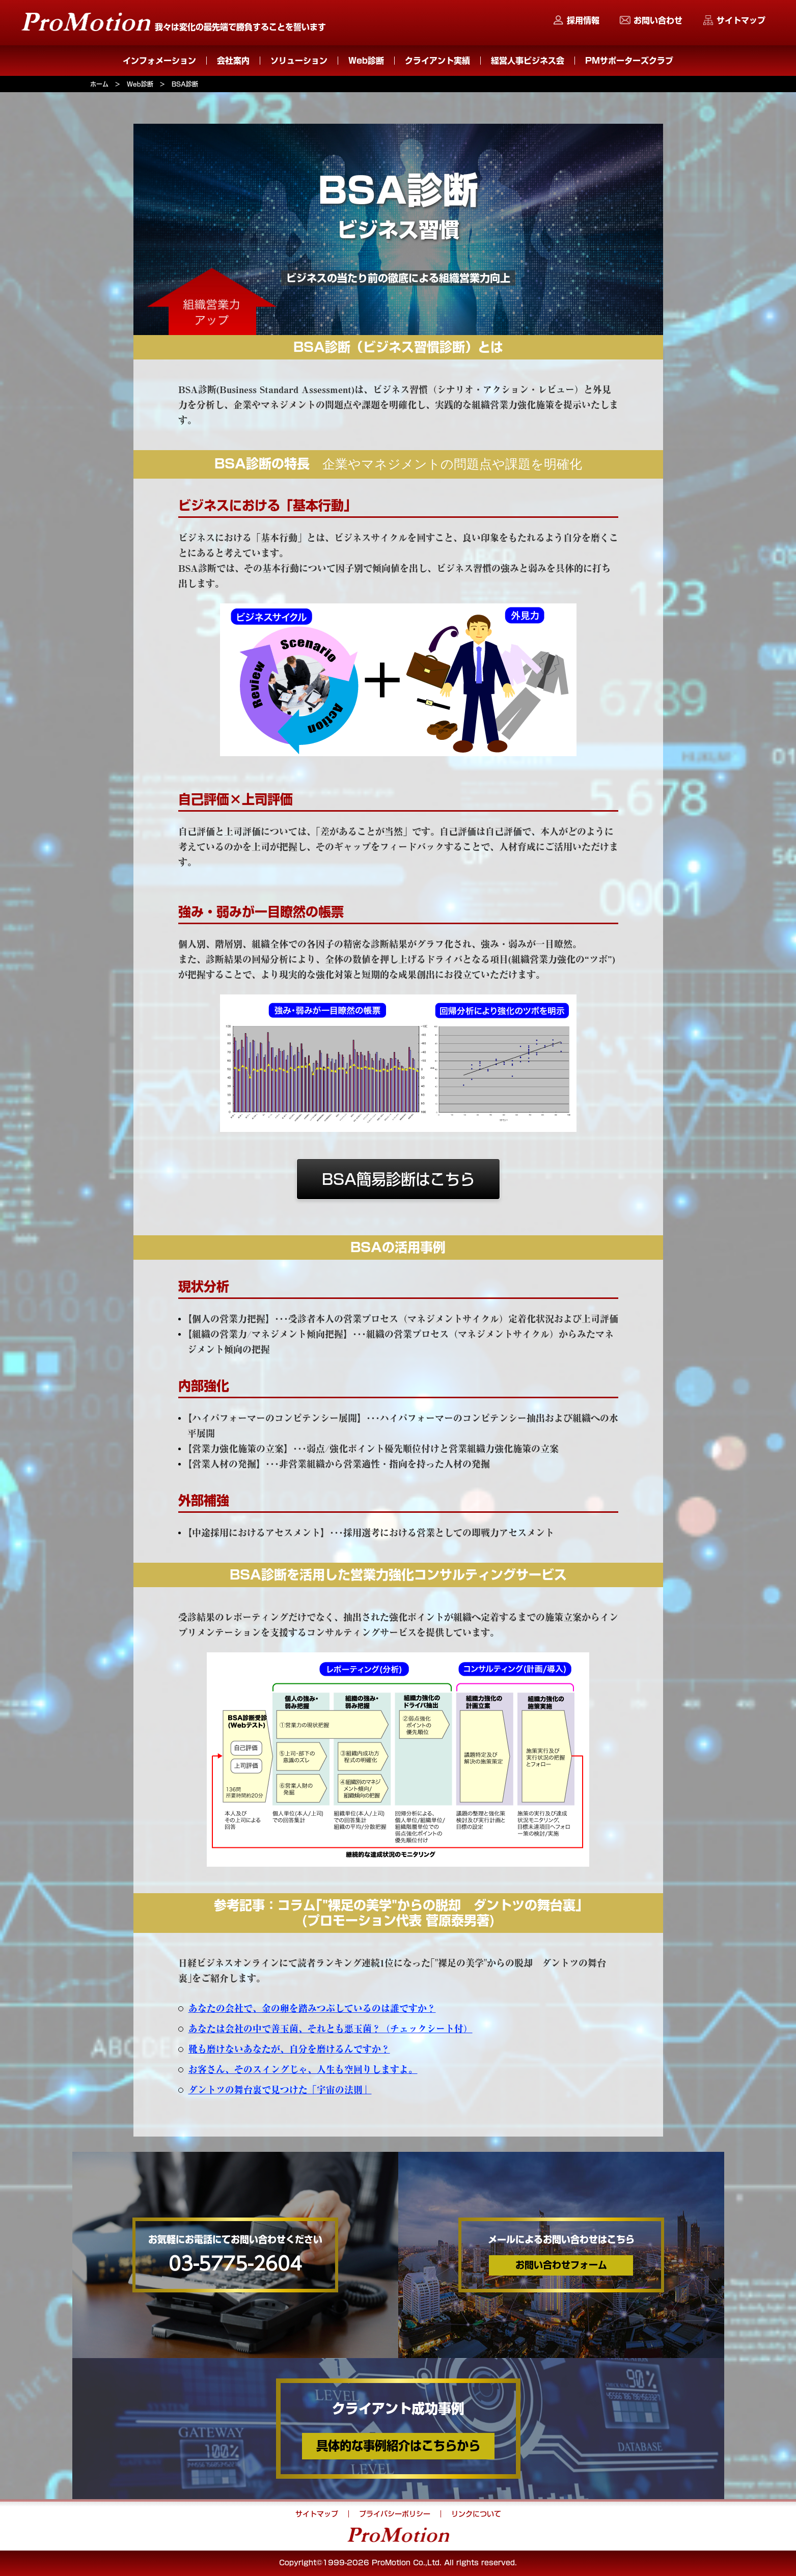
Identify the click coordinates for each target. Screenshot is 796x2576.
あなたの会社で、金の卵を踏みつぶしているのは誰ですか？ (312, 2008)
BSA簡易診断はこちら (398, 1179)
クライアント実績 (437, 61)
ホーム (99, 84)
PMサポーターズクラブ (629, 61)
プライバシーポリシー (394, 2514)
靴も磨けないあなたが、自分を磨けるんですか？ (289, 2049)
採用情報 (583, 20)
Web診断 (366, 61)
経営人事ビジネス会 (527, 61)
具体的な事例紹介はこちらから (398, 2446)
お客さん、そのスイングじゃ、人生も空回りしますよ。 (303, 2069)
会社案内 (233, 61)
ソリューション (298, 61)
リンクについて (476, 2514)
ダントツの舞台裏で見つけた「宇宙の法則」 (280, 2090)
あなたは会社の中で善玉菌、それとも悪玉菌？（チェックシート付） (330, 2029)
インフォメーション (159, 61)
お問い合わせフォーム (561, 2265)
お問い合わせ (658, 20)
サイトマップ (741, 20)
